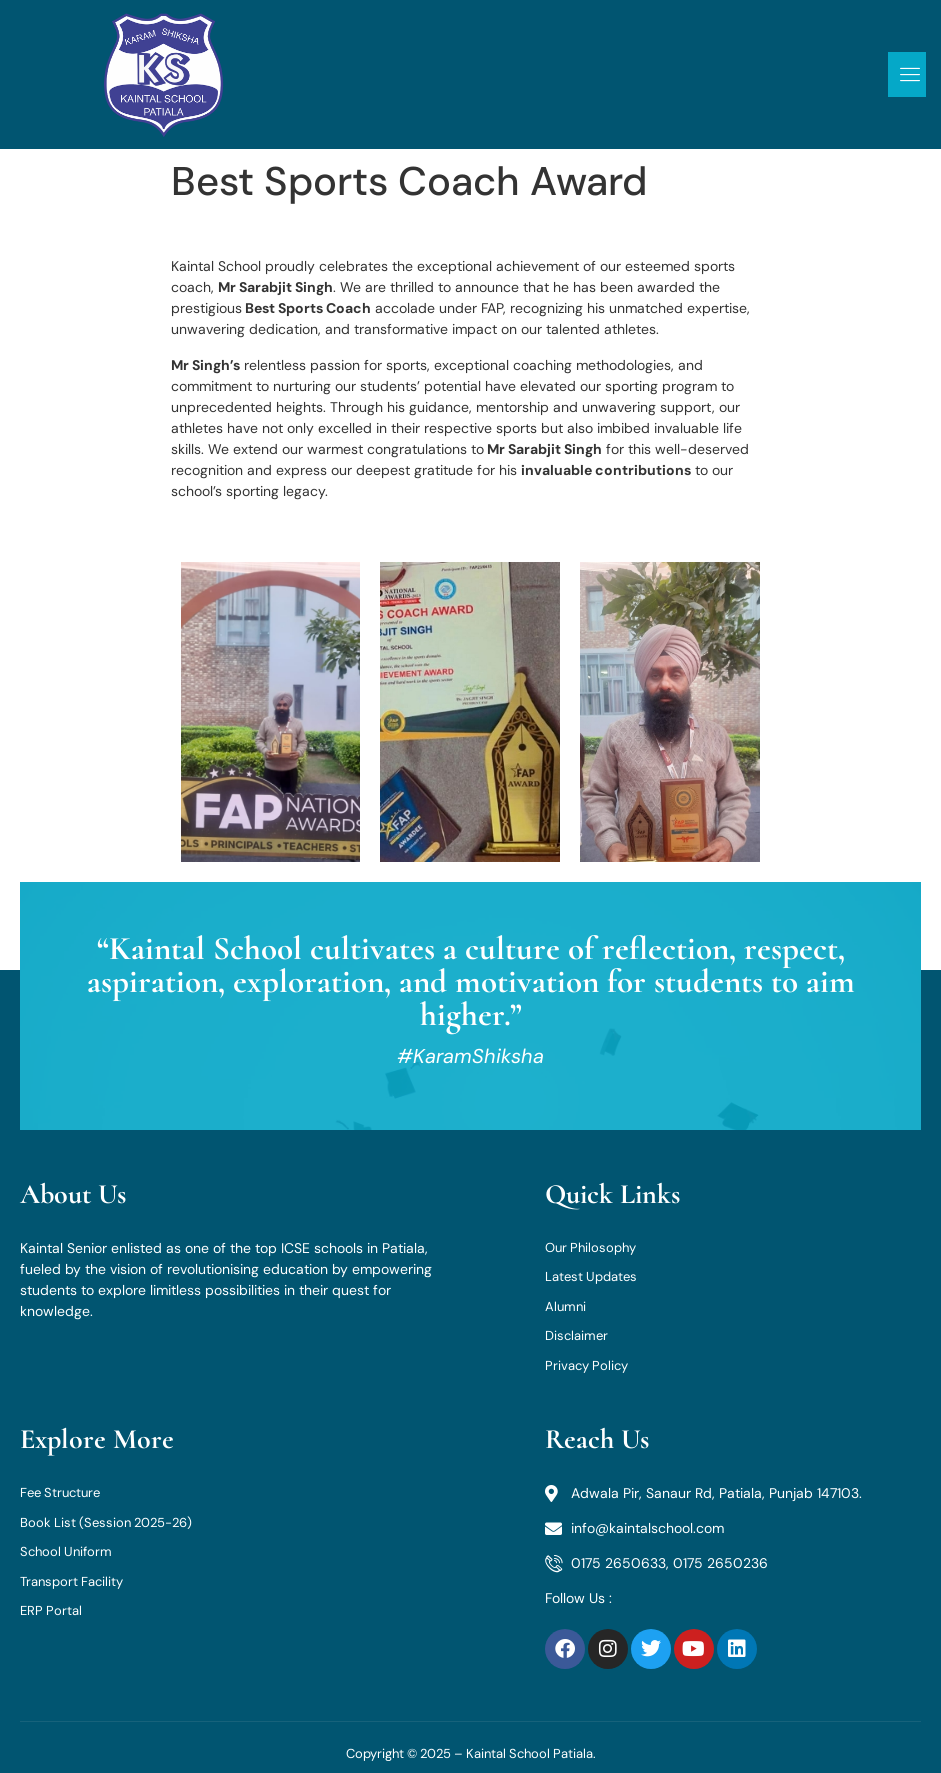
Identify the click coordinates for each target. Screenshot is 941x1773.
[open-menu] (907, 74)
